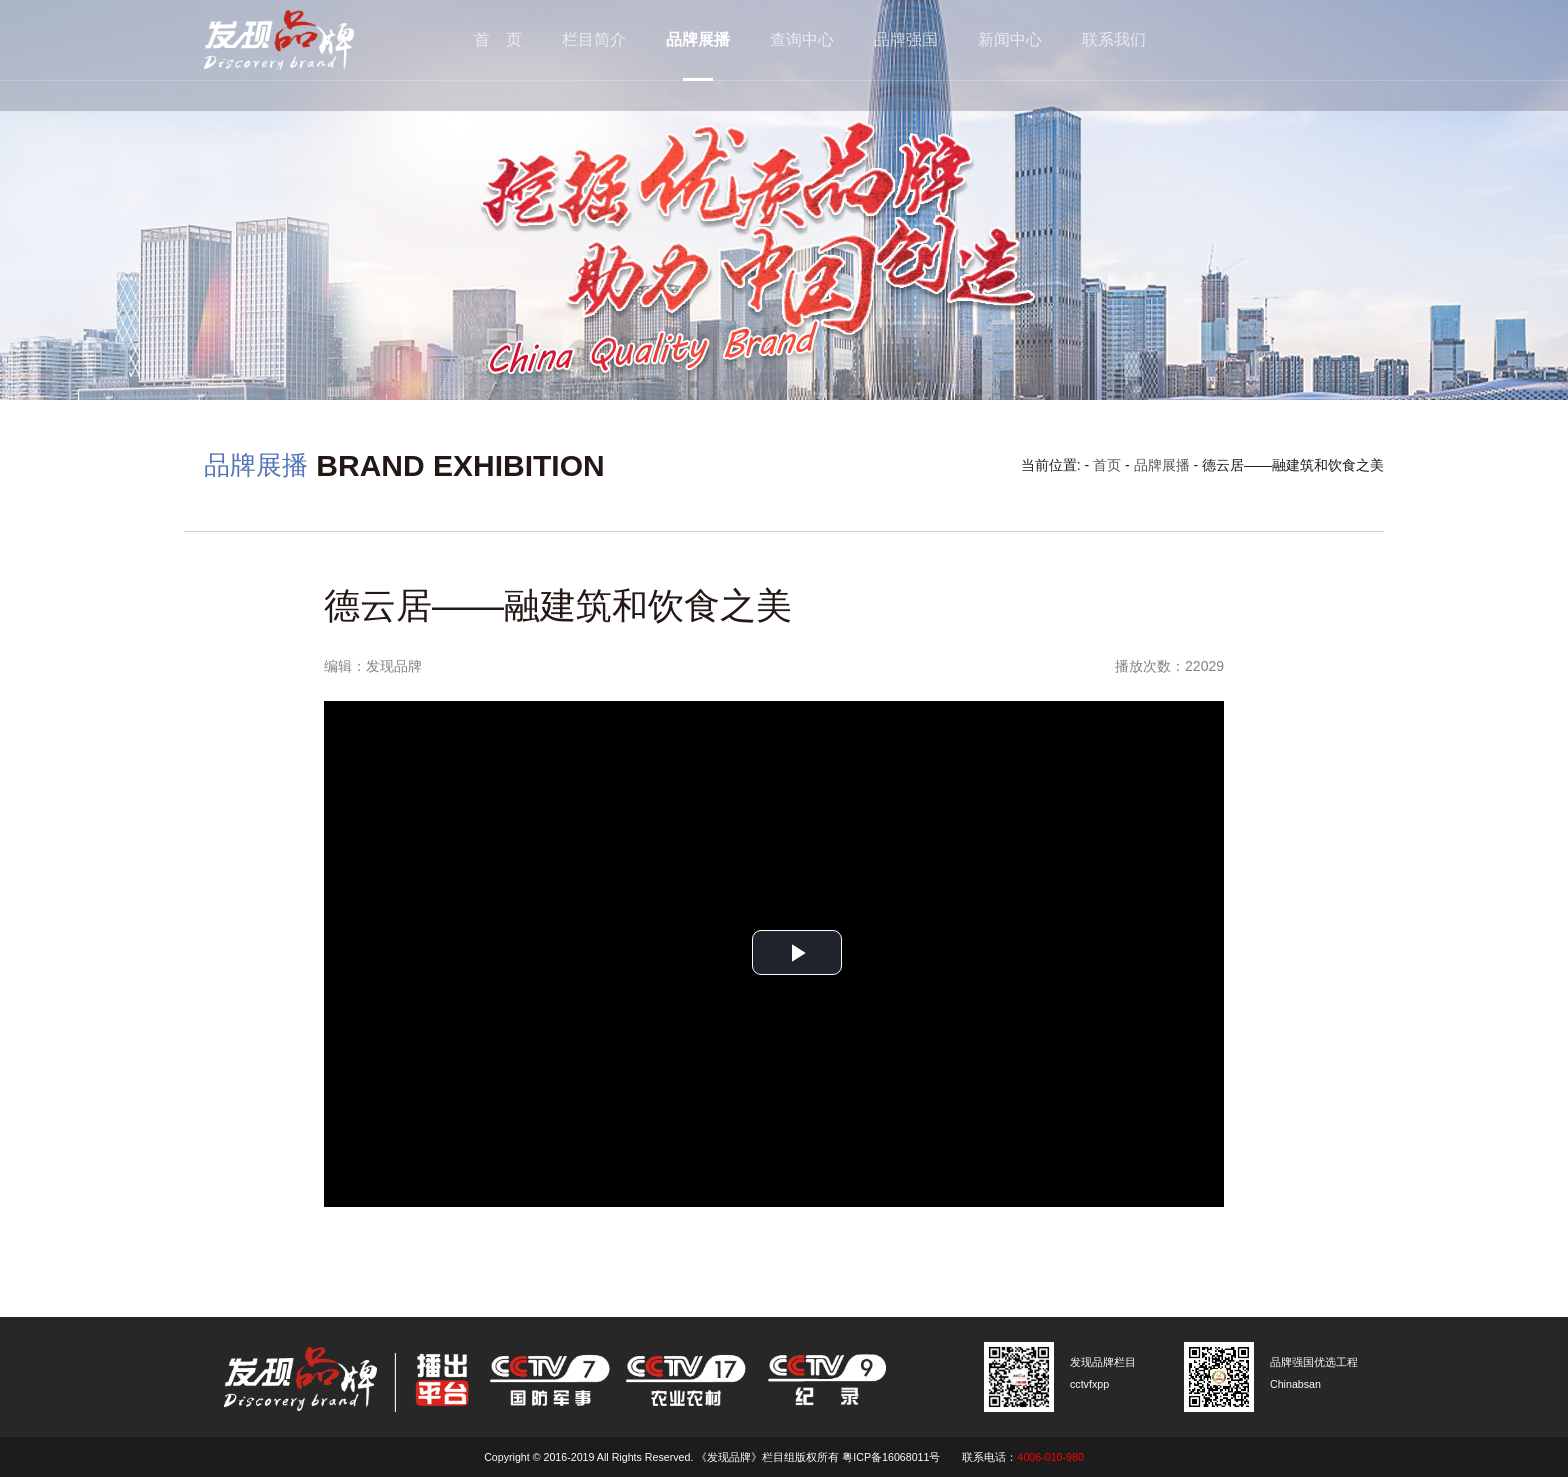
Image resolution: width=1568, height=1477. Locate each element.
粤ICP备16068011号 (891, 1457)
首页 (1107, 465)
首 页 (498, 39)
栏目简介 (594, 39)
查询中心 (802, 39)
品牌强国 (906, 39)
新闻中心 (1010, 39)
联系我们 (1114, 39)
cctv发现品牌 (309, 40)
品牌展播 (698, 39)
